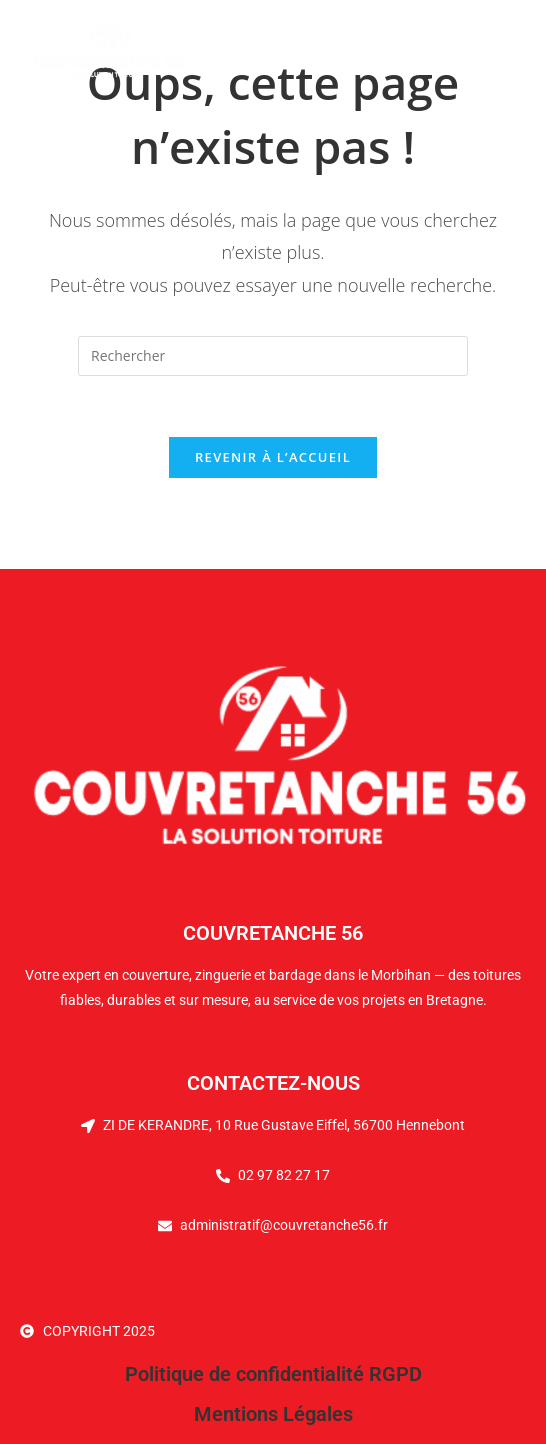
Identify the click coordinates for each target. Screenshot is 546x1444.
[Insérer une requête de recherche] (273, 356)
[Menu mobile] (482, 49)
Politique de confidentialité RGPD (273, 1374)
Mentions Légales (273, 1414)
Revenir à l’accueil (273, 457)
